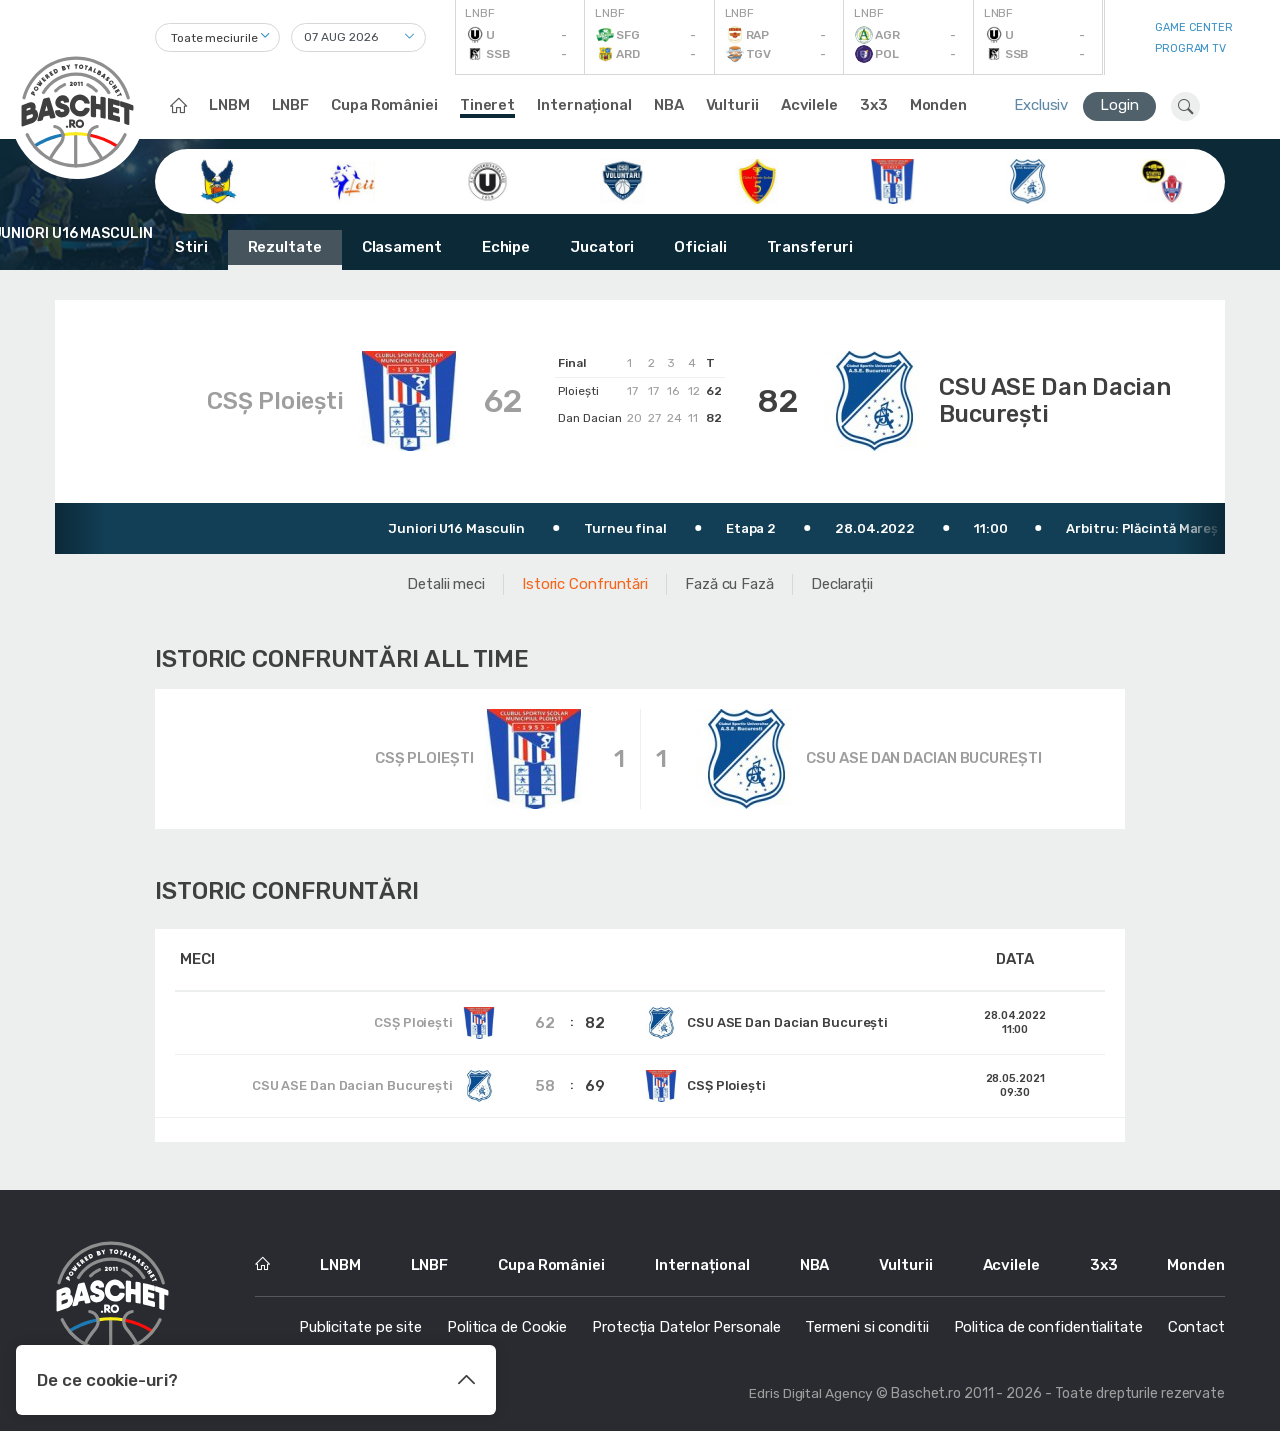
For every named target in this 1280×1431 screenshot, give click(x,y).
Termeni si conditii (866, 1324)
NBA (669, 105)
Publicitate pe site (360, 1324)
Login (1119, 105)
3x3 (874, 105)
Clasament (402, 247)
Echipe (506, 247)
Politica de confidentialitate (1048, 1324)
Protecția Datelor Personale (686, 1324)
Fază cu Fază (729, 581)
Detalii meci (446, 581)
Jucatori (602, 247)
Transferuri (810, 247)
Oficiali (700, 247)
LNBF (291, 105)
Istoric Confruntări (585, 581)
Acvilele (809, 105)
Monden (938, 105)
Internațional (584, 105)
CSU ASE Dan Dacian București (1064, 400)
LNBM (229, 105)
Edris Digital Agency (810, 1390)
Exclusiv (1041, 105)
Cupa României (384, 105)
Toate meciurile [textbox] (214, 38)
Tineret (487, 105)
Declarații (842, 581)
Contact (1196, 1324)
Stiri (191, 247)
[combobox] (217, 37)
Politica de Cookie (507, 1324)
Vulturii (732, 105)
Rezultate (285, 247)
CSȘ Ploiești (267, 400)
